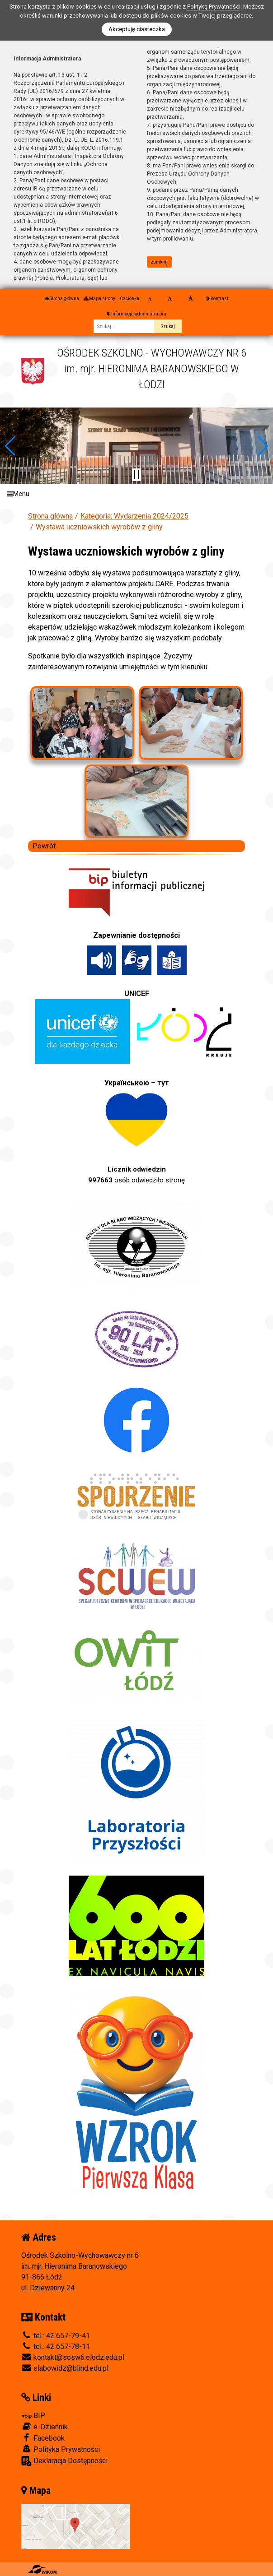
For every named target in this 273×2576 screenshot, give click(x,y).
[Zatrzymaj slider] (136, 474)
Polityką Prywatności (213, 6)
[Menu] (136, 494)
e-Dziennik (44, 2426)
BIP (33, 2415)
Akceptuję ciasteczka (136, 29)
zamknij (159, 261)
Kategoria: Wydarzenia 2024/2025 (134, 516)
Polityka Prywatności (60, 2449)
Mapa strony (99, 298)
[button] (11, 446)
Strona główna (62, 298)
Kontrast (217, 298)
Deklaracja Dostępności (64, 2461)
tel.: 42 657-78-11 (55, 2346)
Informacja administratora (136, 313)
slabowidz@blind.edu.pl (64, 2368)
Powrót (44, 846)
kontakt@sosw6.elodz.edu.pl (72, 2357)
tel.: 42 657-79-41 (55, 2335)
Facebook (43, 2437)
